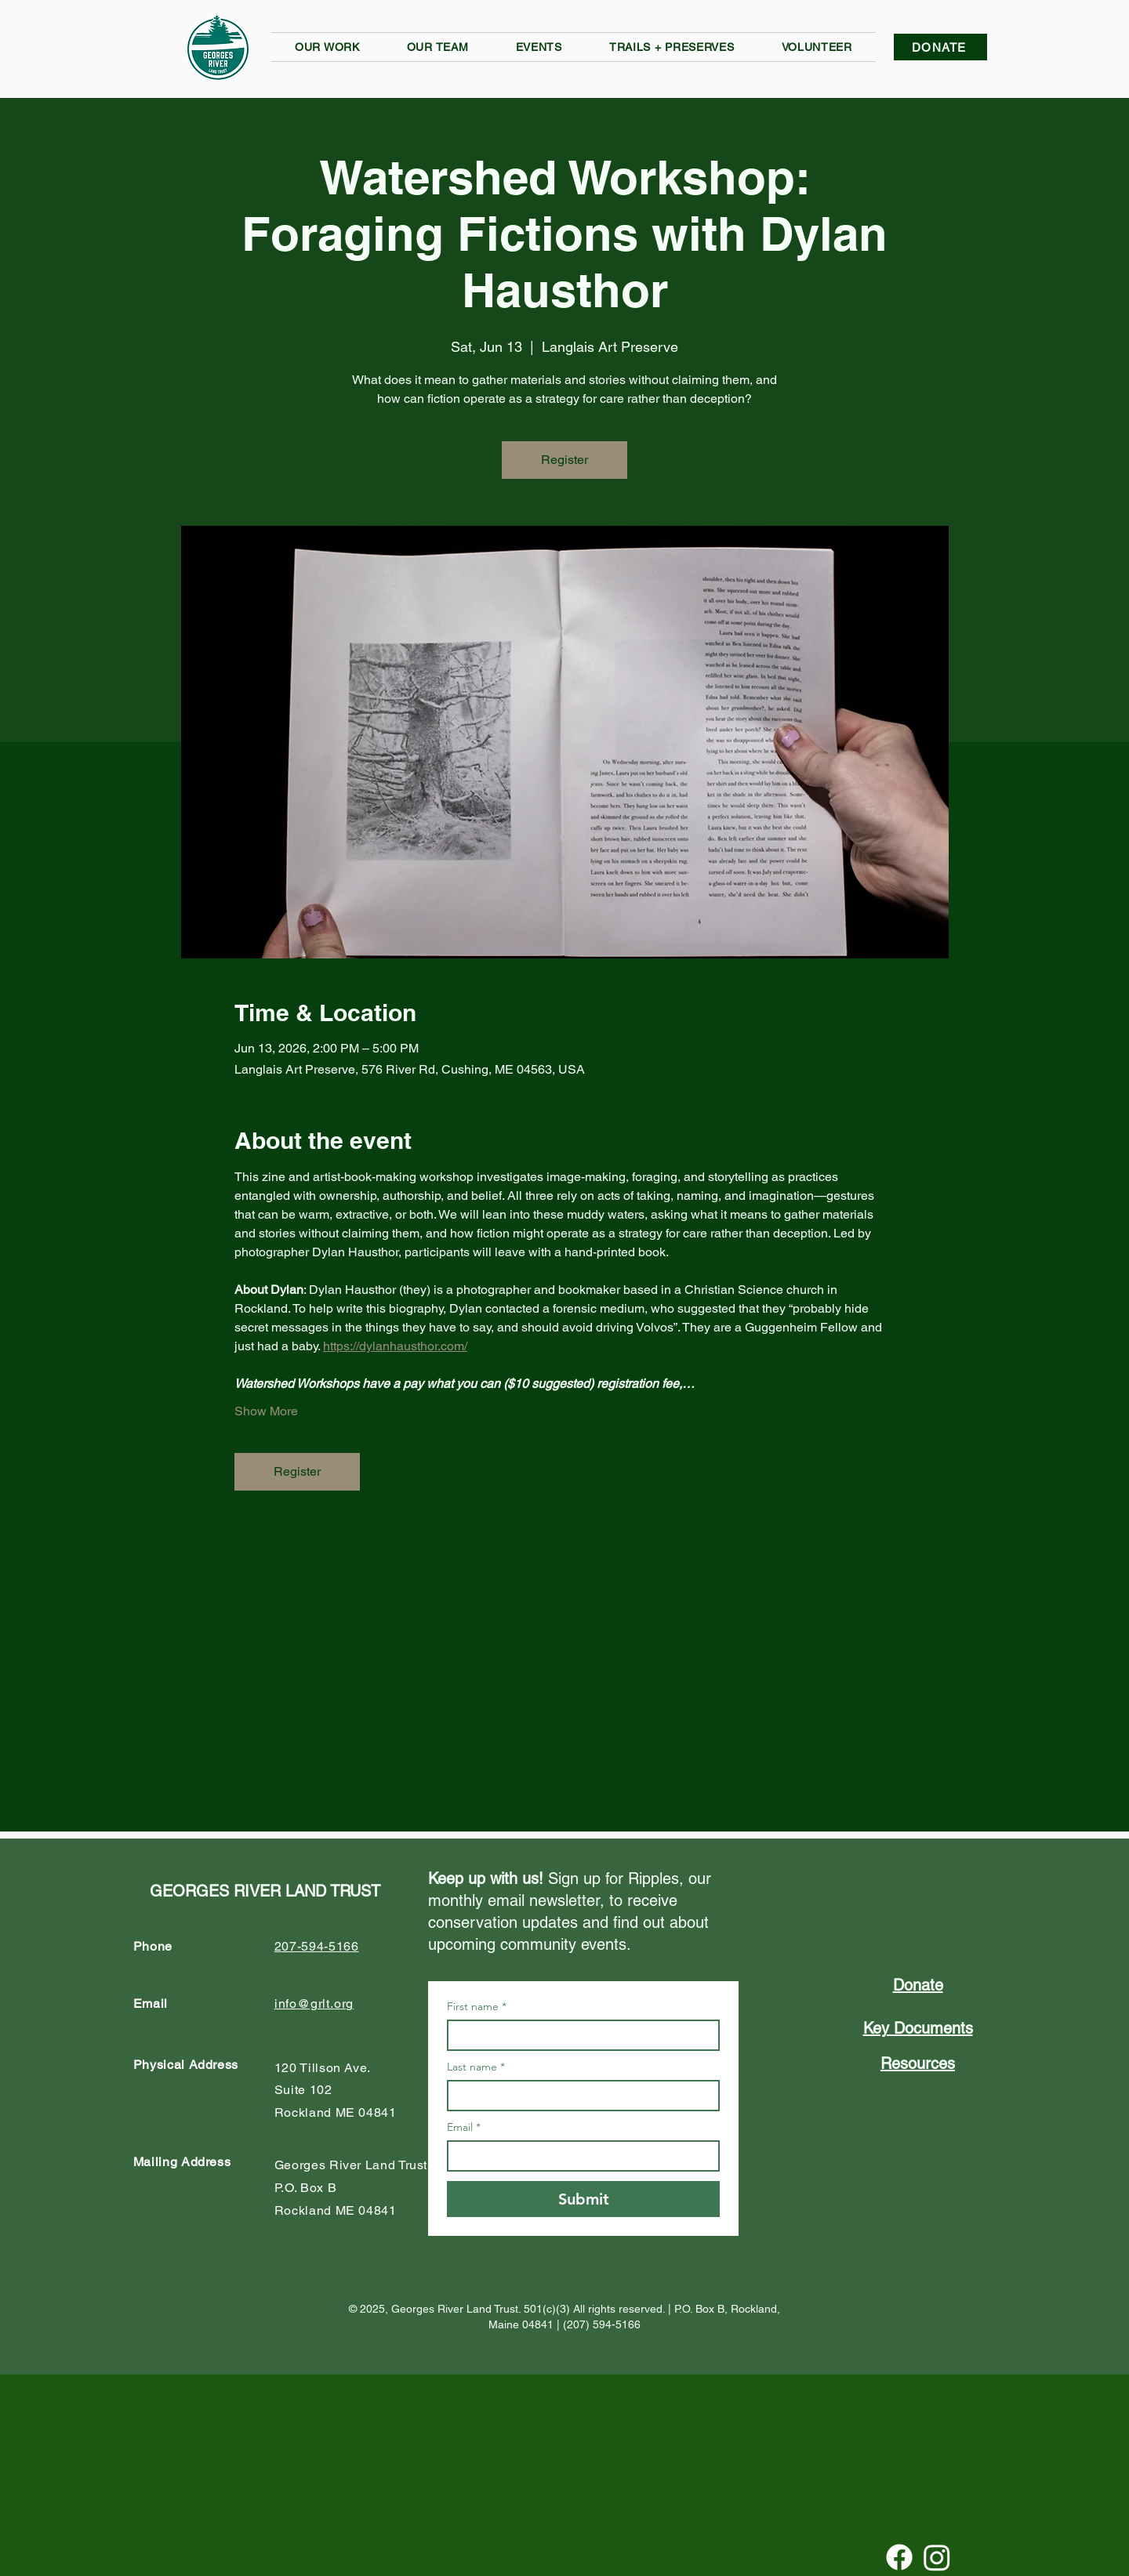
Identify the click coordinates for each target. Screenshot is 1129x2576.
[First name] (578, 2035)
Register (564, 459)
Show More (266, 1411)
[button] (327, 47)
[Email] (578, 2156)
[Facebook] (899, 2557)
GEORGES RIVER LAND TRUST (265, 1891)
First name (476, 2006)
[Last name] (578, 2095)
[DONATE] (940, 47)
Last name (476, 2067)
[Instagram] (937, 2557)
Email (464, 2127)
